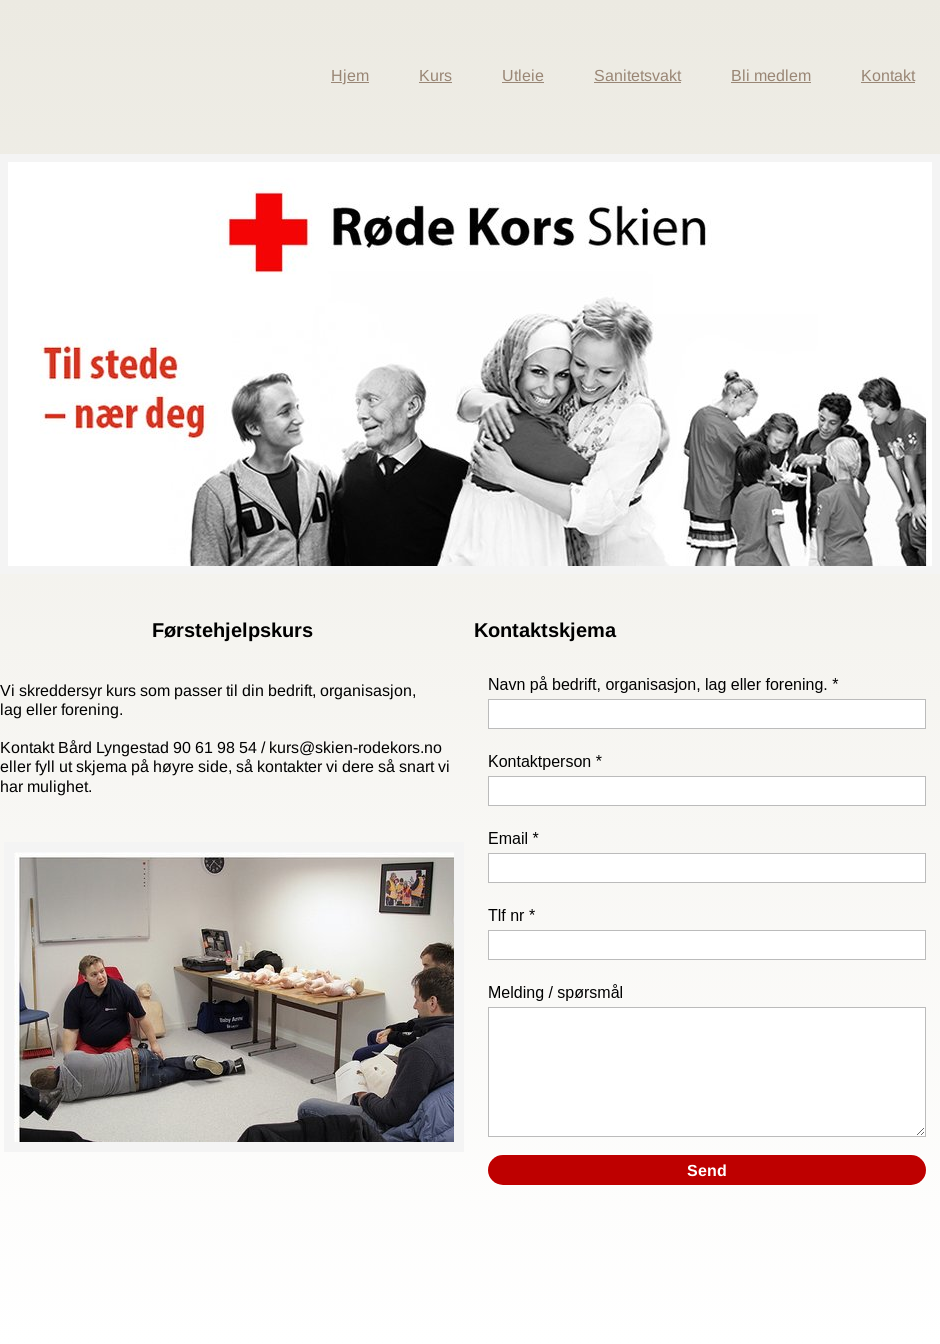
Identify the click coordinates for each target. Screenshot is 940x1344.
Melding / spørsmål (555, 992)
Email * (513, 838)
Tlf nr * (511, 915)
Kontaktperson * (545, 761)
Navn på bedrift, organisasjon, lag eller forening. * (663, 684)
